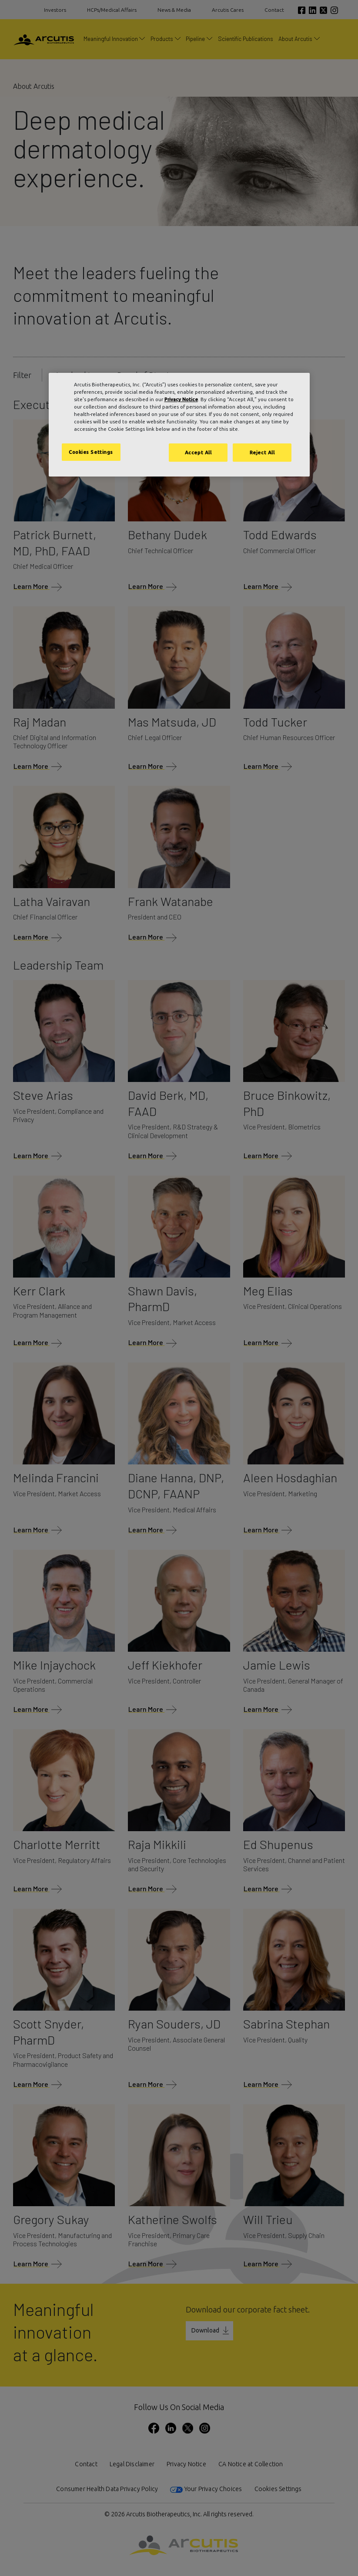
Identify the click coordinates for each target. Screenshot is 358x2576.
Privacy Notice (181, 399)
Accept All (198, 452)
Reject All (262, 452)
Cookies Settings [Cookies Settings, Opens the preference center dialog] (91, 452)
